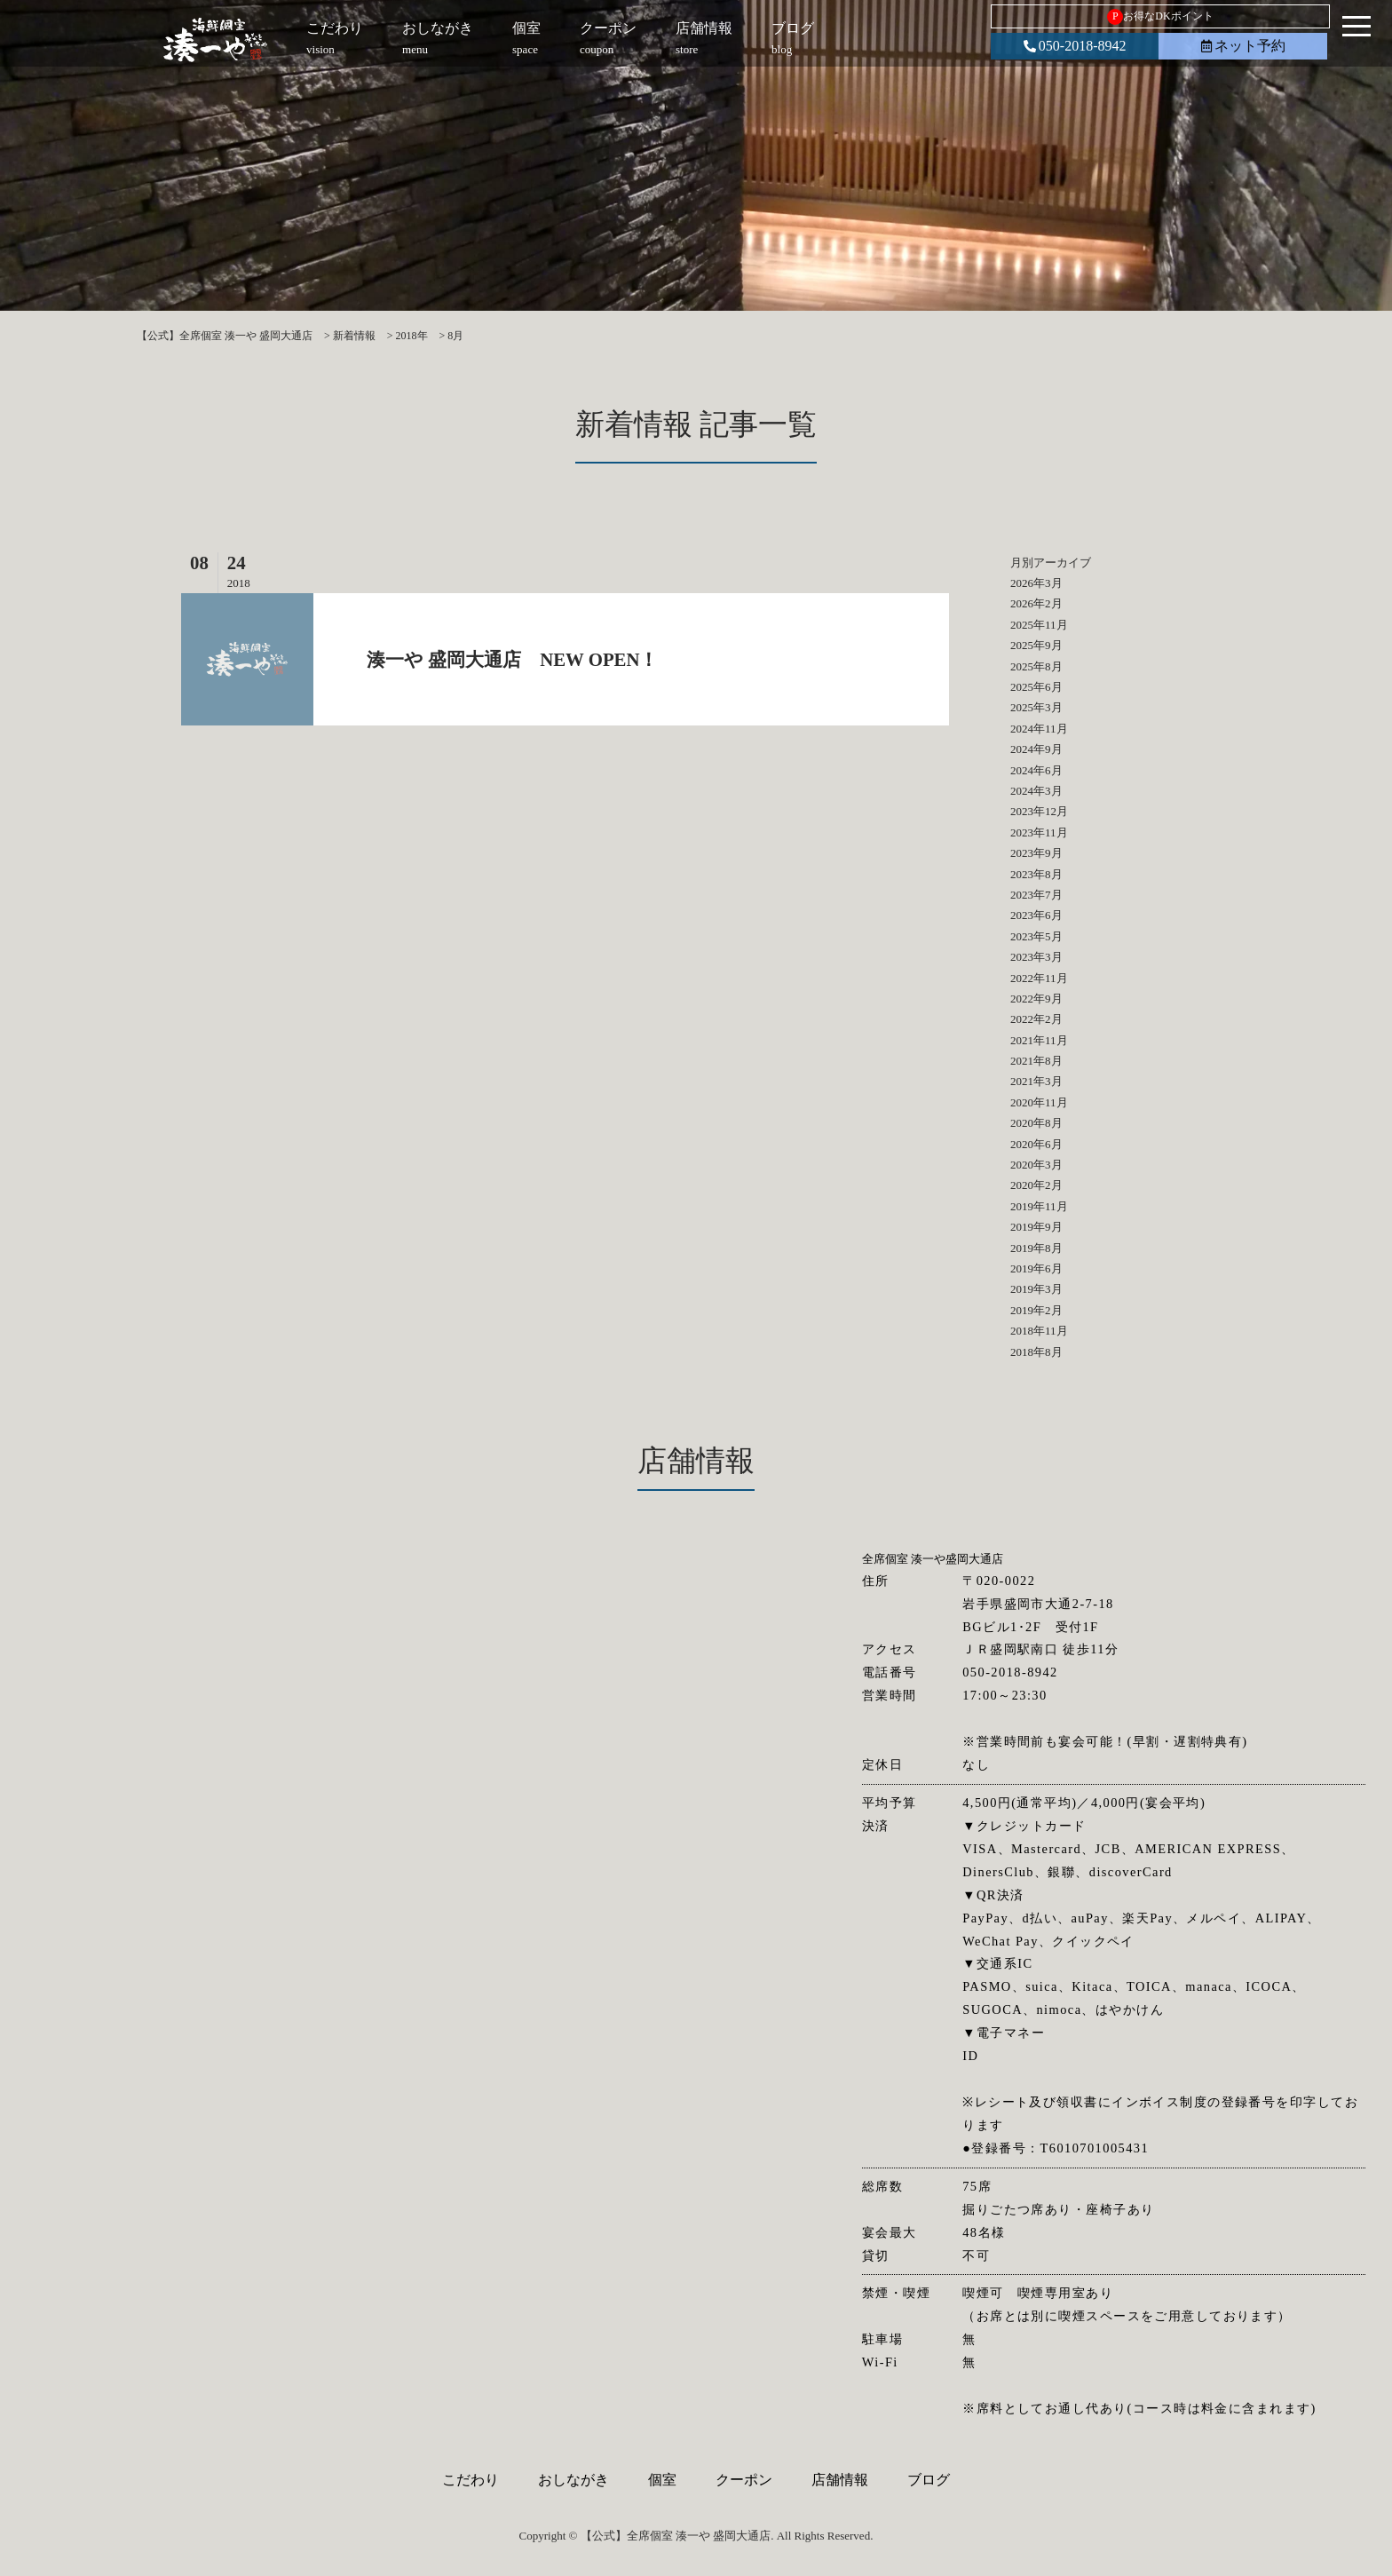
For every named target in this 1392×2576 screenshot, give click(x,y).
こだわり (470, 2479)
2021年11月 (1039, 1040)
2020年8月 (1036, 1122)
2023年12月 (1039, 811)
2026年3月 (1036, 583)
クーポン (744, 2479)
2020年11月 (1039, 1102)
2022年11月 (1039, 978)
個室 (662, 2479)
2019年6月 (1036, 1268)
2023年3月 (1036, 956)
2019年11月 (1039, 1206)
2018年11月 (1039, 1330)
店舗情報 (839, 2479)
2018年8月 (1036, 1352)
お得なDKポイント (1160, 17)
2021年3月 (1036, 1081)
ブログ (928, 2479)
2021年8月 (1036, 1060)
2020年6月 (1036, 1144)
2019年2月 (1036, 1310)
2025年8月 (1036, 666)
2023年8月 (1036, 874)
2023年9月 (1036, 853)
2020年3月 (1036, 1164)
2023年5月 (1036, 936)
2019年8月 (1036, 1248)
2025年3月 (1036, 707)
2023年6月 (1036, 915)
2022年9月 (1036, 998)
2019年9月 (1036, 1226)
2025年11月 (1039, 624)
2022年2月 (1036, 1019)
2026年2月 (1036, 603)
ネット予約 (1243, 45)
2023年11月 (1039, 832)
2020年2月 (1036, 1185)
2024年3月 (1036, 790)
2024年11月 (1039, 728)
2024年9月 (1036, 749)
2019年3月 (1036, 1289)
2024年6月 (1036, 770)
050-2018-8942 (1075, 45)
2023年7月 (1036, 894)
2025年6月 (1036, 687)
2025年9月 (1036, 645)
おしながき (573, 2479)
